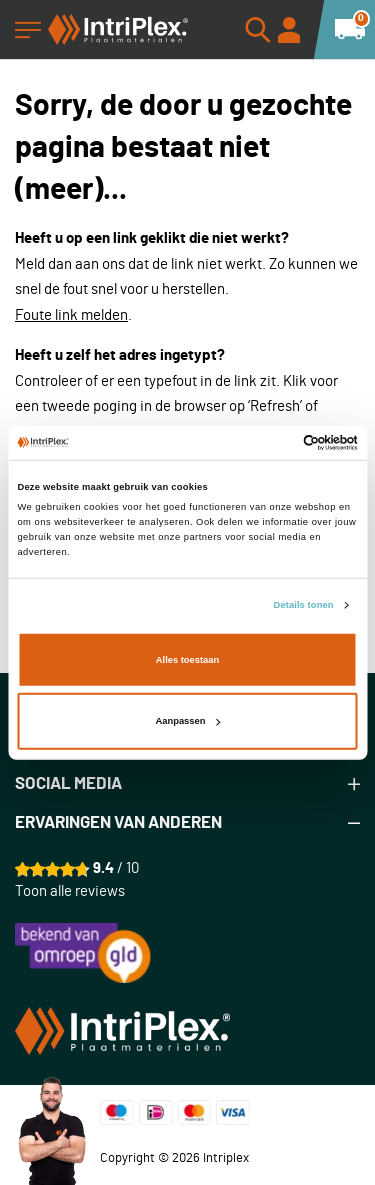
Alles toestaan (187, 660)
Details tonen (304, 605)
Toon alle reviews (70, 891)
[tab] (187, 784)
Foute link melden (71, 315)
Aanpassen (188, 721)
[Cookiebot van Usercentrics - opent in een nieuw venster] (271, 443)
